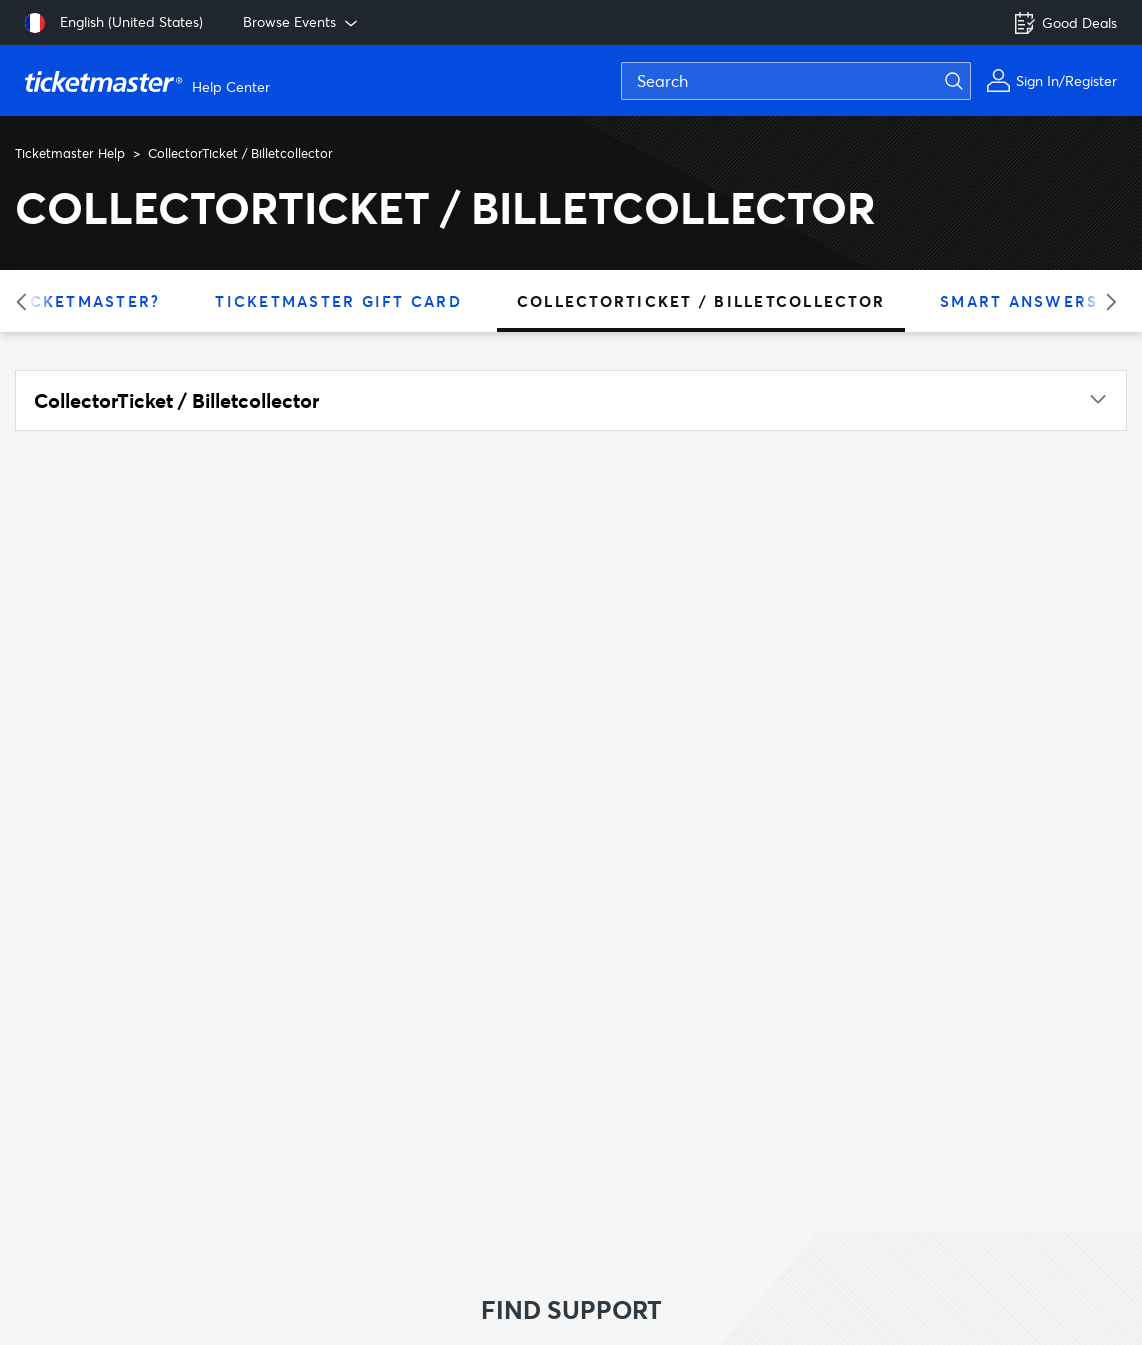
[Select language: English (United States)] (114, 23)
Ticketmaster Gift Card (338, 301)
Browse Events (302, 22)
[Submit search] (966, 81)
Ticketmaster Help (70, 153)
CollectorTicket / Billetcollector (701, 301)
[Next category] (1104, 301)
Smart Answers (1019, 301)
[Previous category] (27, 301)
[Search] (796, 81)
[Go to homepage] (150, 81)
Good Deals (1065, 23)
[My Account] (1051, 80)
